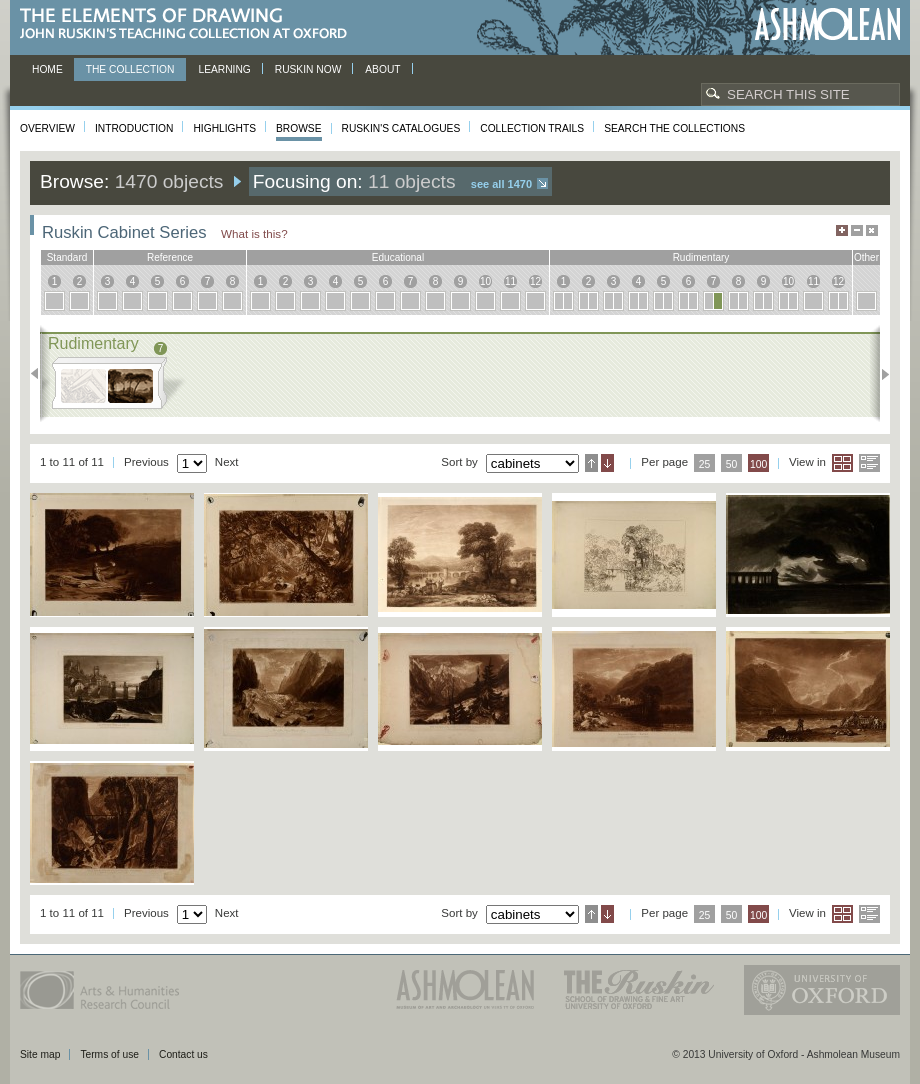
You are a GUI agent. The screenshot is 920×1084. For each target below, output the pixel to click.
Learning (224, 69)
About (382, 69)
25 (705, 464)
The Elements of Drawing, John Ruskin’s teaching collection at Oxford (189, 24)
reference (170, 257)
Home (47, 69)
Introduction (134, 128)
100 (758, 464)
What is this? (254, 233)
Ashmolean (827, 24)
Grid (842, 463)
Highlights (224, 128)
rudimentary (701, 257)
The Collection (130, 69)
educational (398, 257)
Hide (872, 230)
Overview (47, 128)
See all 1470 (501, 184)
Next (879, 374)
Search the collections (674, 128)
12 (535, 281)
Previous (40, 374)
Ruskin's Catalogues (401, 128)
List (869, 463)
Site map (40, 1054)
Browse (299, 128)
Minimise (857, 230)
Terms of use (109, 1054)
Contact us (183, 1054)
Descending (607, 463)
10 (485, 281)
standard (67, 257)
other (866, 257)
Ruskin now (308, 69)
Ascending (591, 463)
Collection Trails (532, 128)
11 (510, 281)
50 (732, 464)
